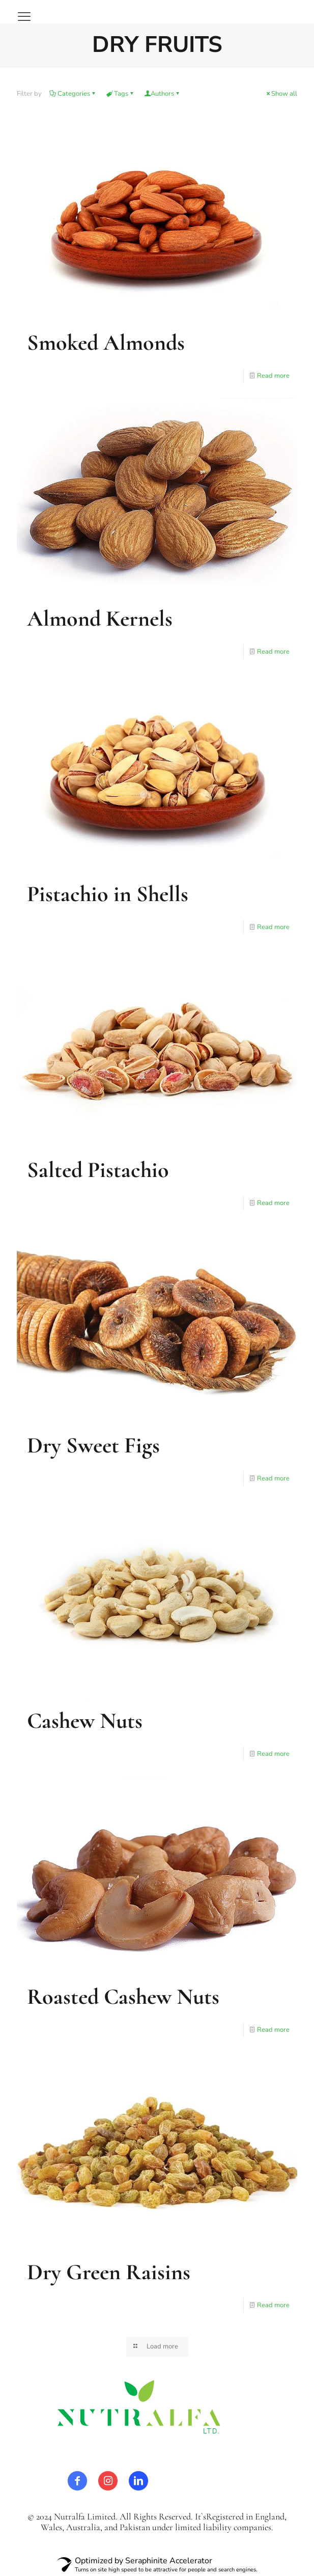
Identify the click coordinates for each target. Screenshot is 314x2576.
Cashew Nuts (84, 1720)
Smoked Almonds (106, 342)
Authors (162, 93)
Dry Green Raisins (108, 2272)
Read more (273, 375)
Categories (73, 93)
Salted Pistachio (98, 1170)
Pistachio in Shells (107, 894)
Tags (120, 93)
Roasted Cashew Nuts (123, 1996)
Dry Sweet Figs (93, 1445)
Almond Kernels (100, 618)
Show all (281, 93)
